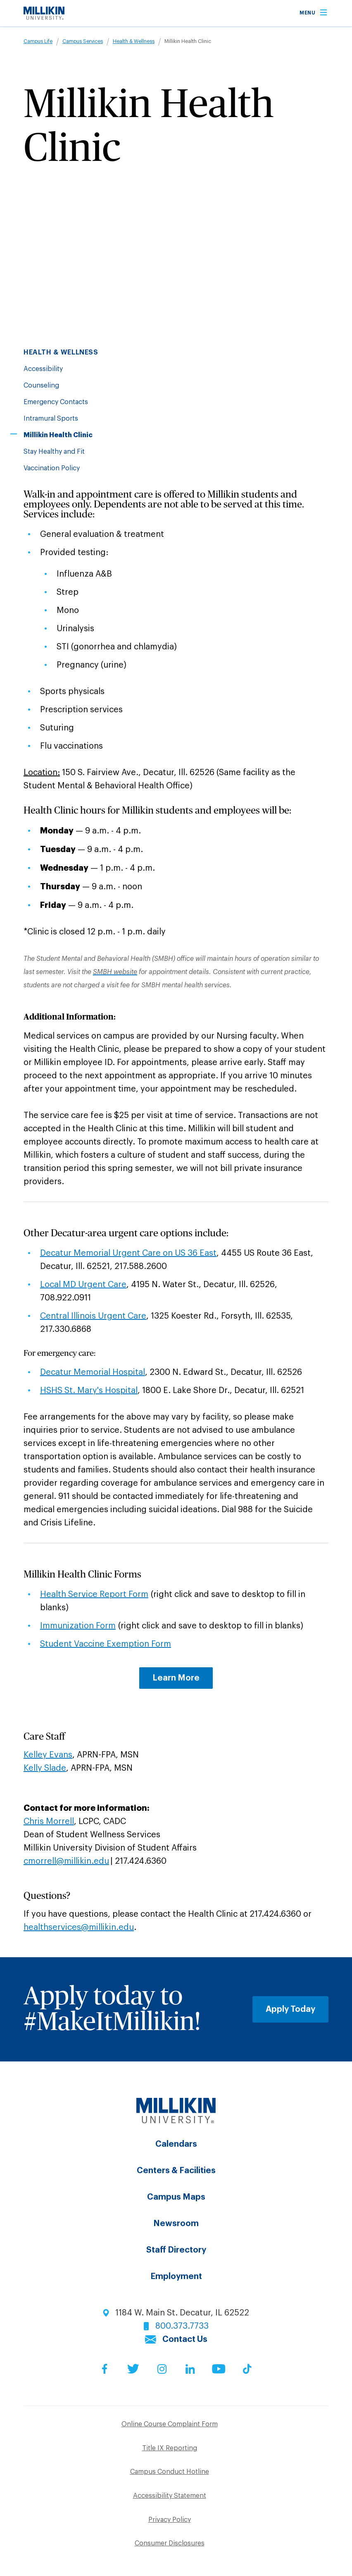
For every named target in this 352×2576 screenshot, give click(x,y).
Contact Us (184, 2339)
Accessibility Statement (169, 2495)
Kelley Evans (48, 1755)
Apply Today (290, 2009)
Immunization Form (78, 1626)
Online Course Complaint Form (169, 2424)
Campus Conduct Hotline (169, 2471)
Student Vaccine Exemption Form (105, 1644)
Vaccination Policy (52, 468)
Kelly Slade (45, 1768)
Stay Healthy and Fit (54, 451)
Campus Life (38, 41)
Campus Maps (176, 2197)
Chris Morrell (49, 1821)
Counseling (41, 385)
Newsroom (176, 2223)
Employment (176, 2276)
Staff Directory (176, 2250)
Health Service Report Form (94, 1594)
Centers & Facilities (176, 2171)
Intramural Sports (51, 418)
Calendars (176, 2144)
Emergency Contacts (56, 402)
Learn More (176, 1678)
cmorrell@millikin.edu (66, 1861)
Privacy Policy (169, 2519)
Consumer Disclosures (170, 2543)
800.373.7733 (182, 2326)
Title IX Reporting (169, 2448)
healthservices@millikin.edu (79, 1927)
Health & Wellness (134, 41)
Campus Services (82, 41)
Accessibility (43, 369)
